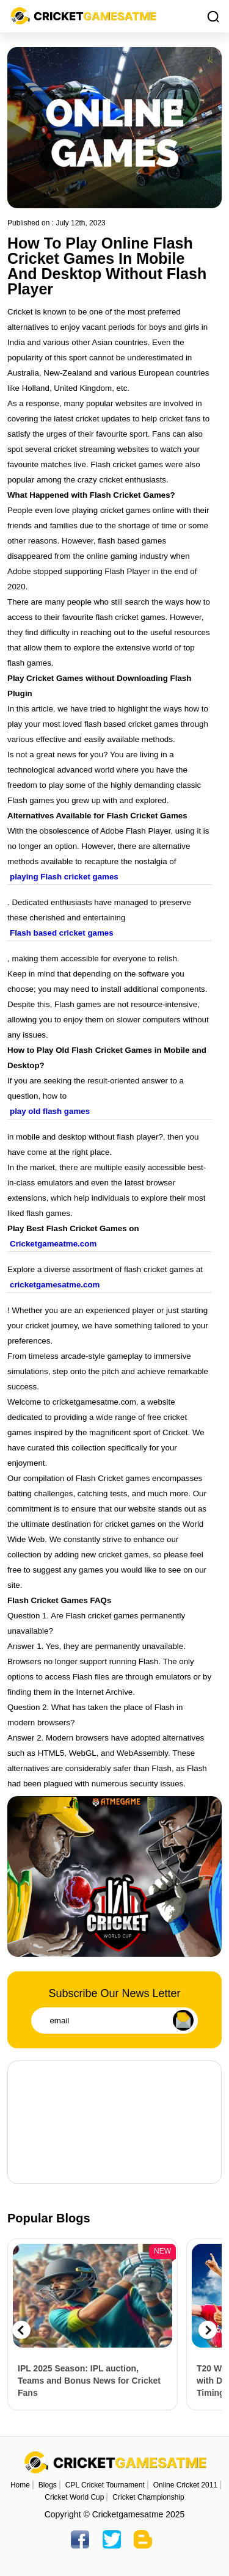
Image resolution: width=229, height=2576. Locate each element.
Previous (21, 2330)
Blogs (47, 2485)
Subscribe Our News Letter (114, 1993)
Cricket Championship (148, 2497)
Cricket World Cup (74, 2497)
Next (207, 2330)
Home (20, 2485)
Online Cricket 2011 (185, 2485)
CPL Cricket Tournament (105, 2485)
